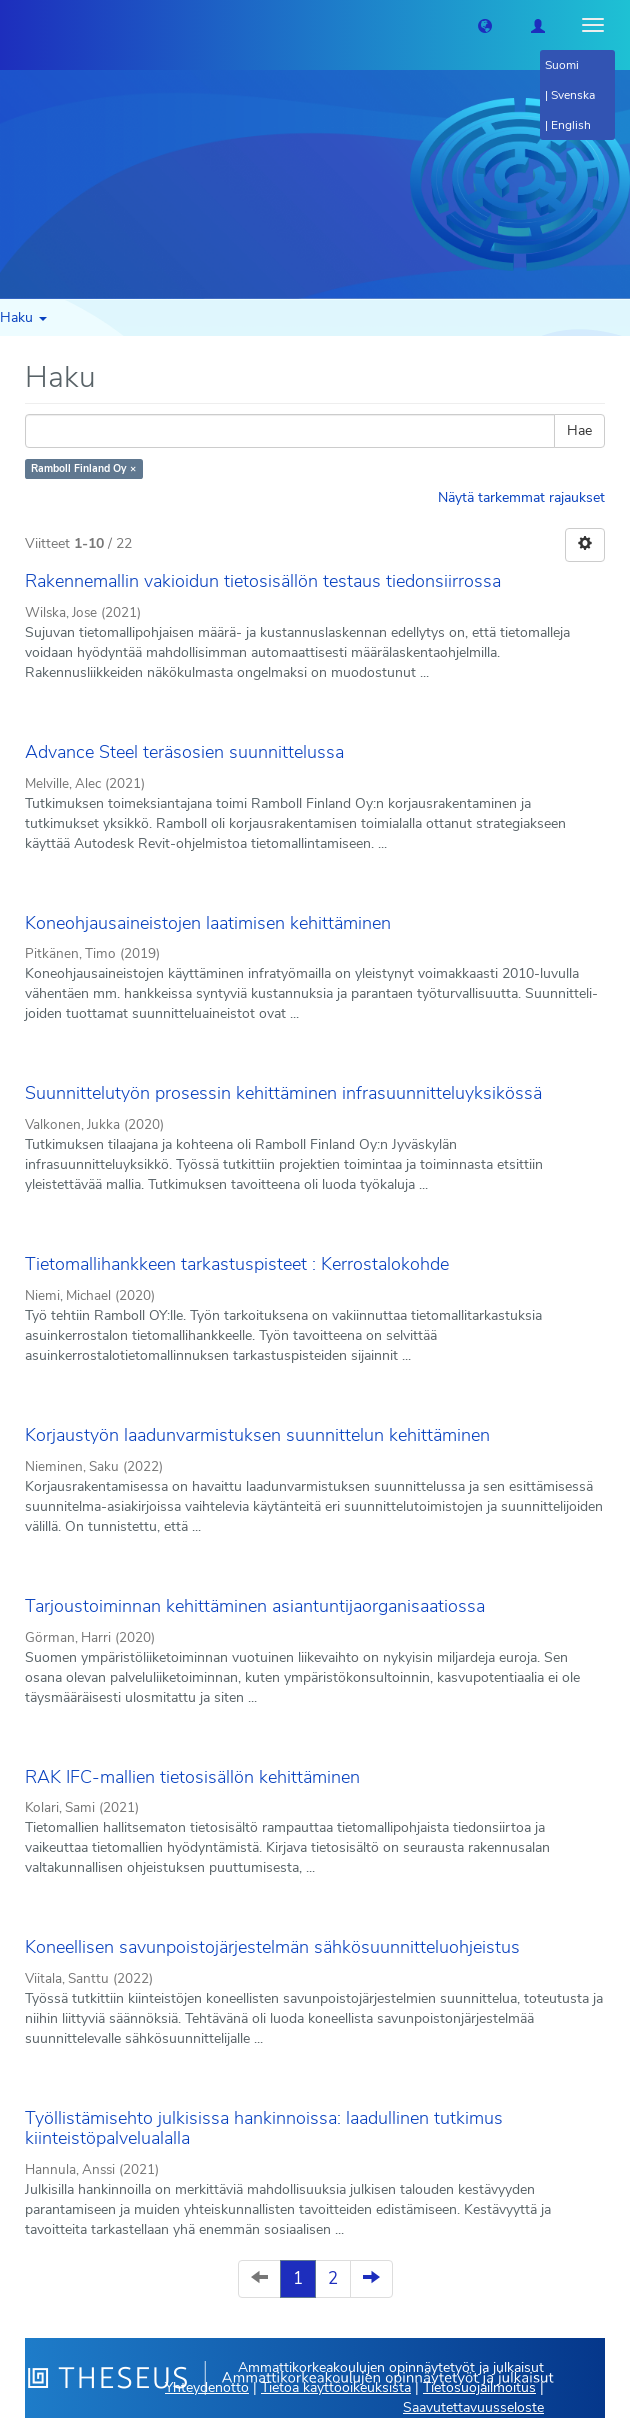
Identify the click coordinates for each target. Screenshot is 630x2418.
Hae (579, 430)
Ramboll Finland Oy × (83, 468)
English (571, 125)
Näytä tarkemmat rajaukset (521, 497)
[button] (485, 25)
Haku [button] (23, 317)
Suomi (562, 65)
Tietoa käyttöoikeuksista (336, 2387)
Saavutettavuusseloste (473, 2407)
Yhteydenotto (207, 2387)
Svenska (573, 95)
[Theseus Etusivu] (15, 25)
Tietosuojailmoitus (479, 2387)
